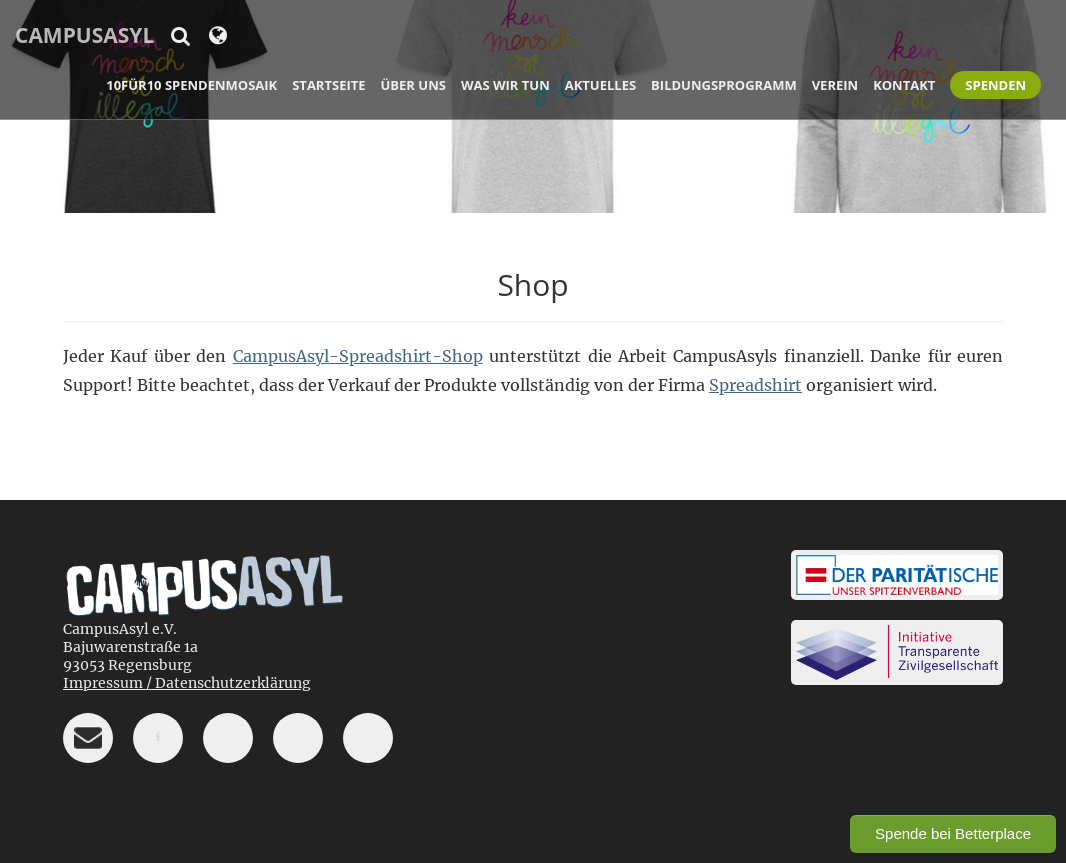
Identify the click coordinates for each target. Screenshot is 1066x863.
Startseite (328, 85)
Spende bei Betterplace (953, 833)
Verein (835, 85)
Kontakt (904, 85)
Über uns (413, 85)
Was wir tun (505, 85)
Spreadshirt (755, 385)
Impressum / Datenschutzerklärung (187, 683)
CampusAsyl (84, 35)
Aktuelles (600, 85)
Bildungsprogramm (724, 85)
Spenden (995, 85)
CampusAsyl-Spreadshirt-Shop (358, 356)
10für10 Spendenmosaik (191, 85)
